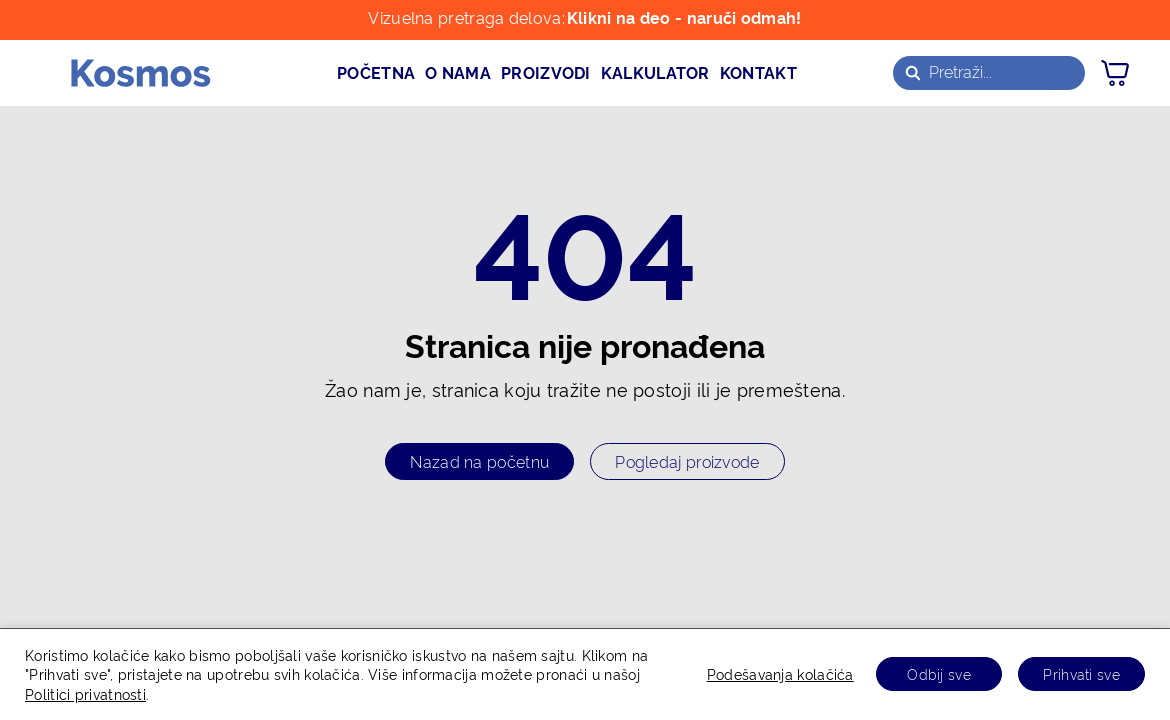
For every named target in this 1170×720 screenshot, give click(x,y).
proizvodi (546, 72)
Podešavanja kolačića (780, 673)
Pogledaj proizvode (687, 461)
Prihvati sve (1081, 673)
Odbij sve (939, 673)
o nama (458, 72)
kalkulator (655, 72)
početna (376, 72)
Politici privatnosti (85, 693)
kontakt (758, 72)
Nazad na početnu (479, 461)
